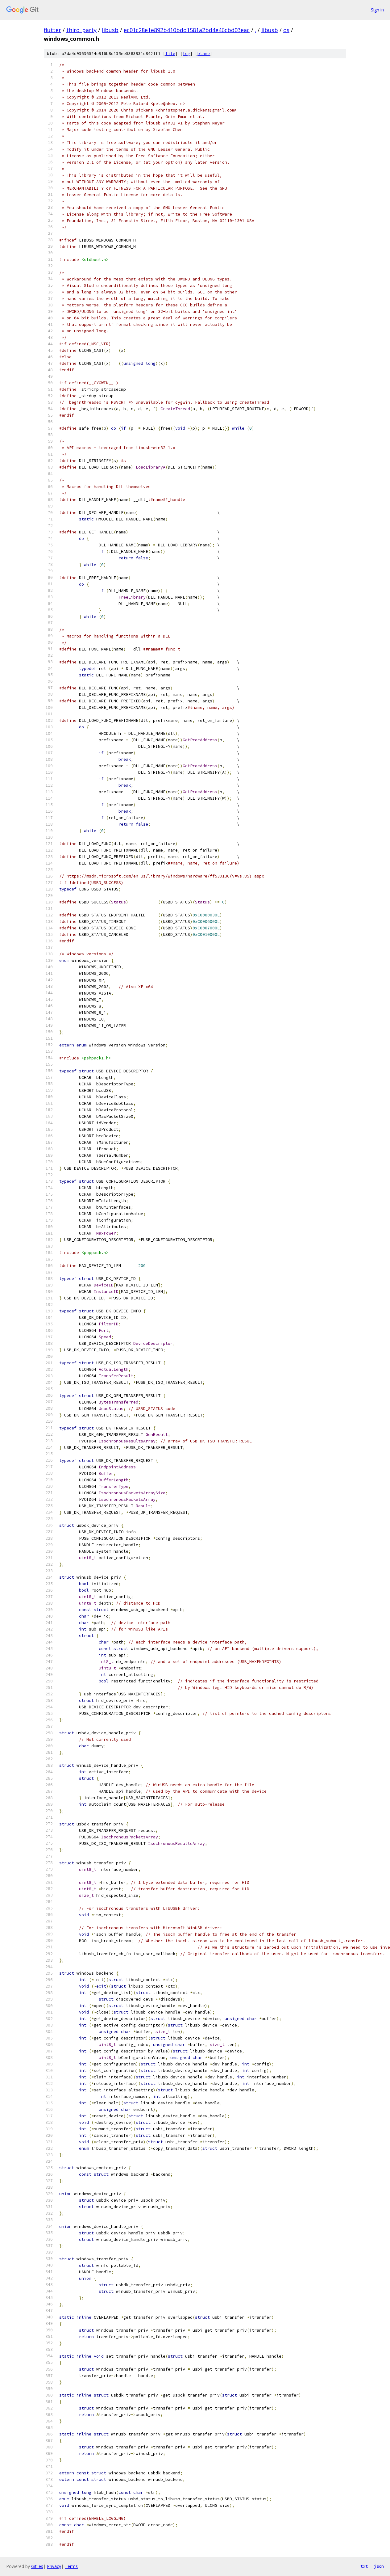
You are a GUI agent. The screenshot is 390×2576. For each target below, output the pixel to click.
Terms (71, 2566)
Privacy (54, 2566)
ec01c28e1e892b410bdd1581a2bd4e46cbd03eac (187, 30)
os (286, 30)
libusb (110, 30)
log (186, 53)
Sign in (377, 10)
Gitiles (37, 2566)
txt (364, 2566)
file (170, 53)
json (379, 2566)
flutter (52, 30)
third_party (81, 30)
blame (203, 53)
